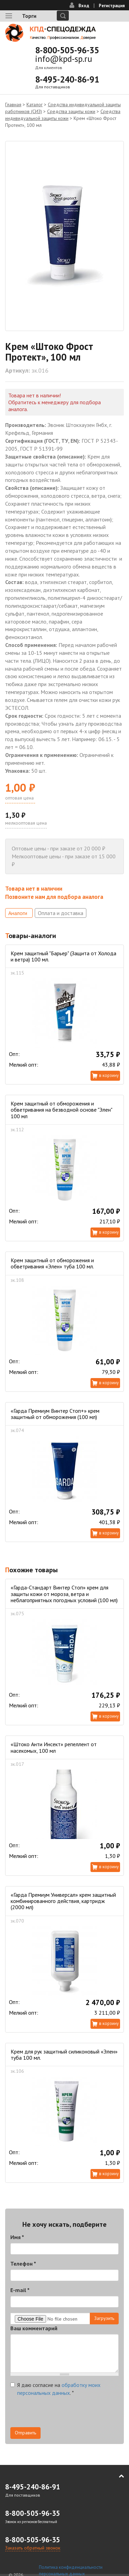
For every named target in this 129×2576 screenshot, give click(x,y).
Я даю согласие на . (55, 2388)
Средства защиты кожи (71, 111)
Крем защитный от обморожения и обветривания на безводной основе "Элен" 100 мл (61, 1110)
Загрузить (104, 2318)
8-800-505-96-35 (67, 50)
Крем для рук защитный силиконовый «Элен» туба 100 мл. (64, 2054)
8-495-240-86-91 (67, 79)
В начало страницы (116, 2476)
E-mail (20, 2290)
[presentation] (62, 2413)
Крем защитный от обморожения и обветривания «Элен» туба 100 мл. (52, 1263)
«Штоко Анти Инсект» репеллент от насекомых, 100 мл (54, 1747)
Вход (83, 6)
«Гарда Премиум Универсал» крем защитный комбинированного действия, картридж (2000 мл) (63, 1901)
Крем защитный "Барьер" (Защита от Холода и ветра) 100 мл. (63, 956)
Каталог (34, 104)
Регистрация (112, 6)
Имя (17, 2237)
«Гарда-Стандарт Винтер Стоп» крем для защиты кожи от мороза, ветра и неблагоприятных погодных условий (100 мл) (64, 1594)
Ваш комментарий (33, 2328)
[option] (64, 236)
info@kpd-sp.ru (63, 58)
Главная (13, 104)
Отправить (25, 2433)
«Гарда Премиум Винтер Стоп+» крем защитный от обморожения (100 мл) (55, 1413)
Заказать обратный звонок (32, 2548)
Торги (29, 15)
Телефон (23, 2263)
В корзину (109, 1075)
